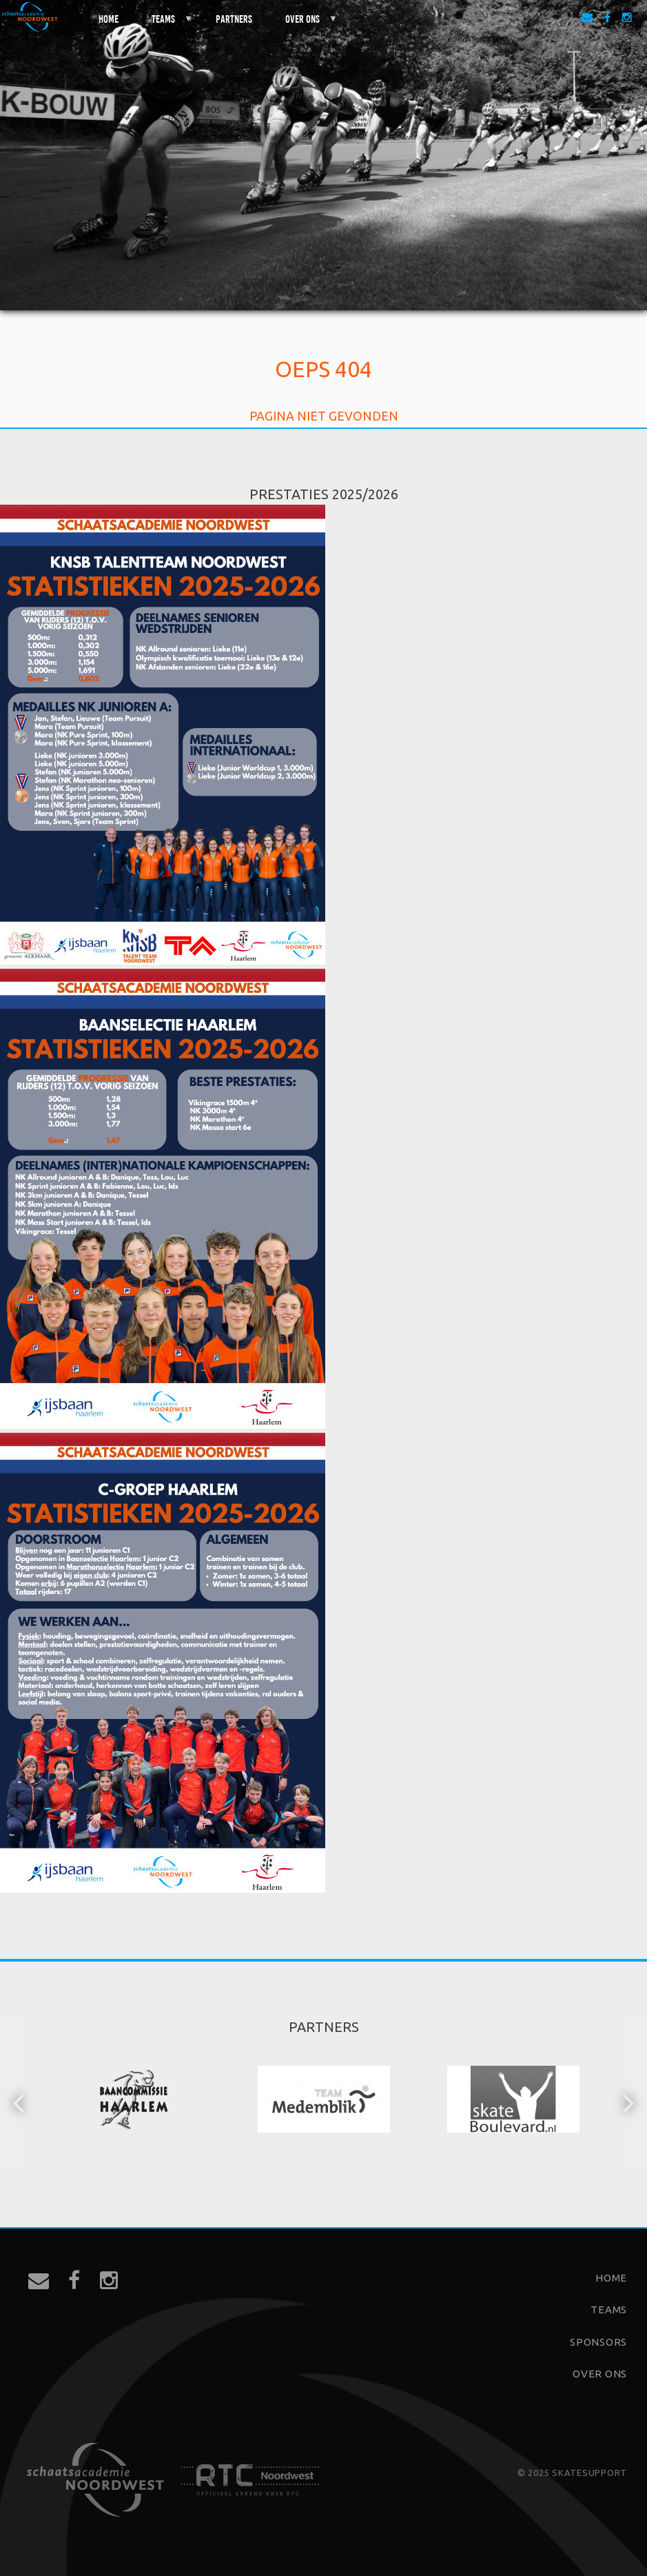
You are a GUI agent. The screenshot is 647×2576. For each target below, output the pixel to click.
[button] (20, 2102)
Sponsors (598, 2342)
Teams (164, 24)
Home (109, 17)
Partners (234, 17)
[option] (134, 2101)
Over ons (303, 24)
